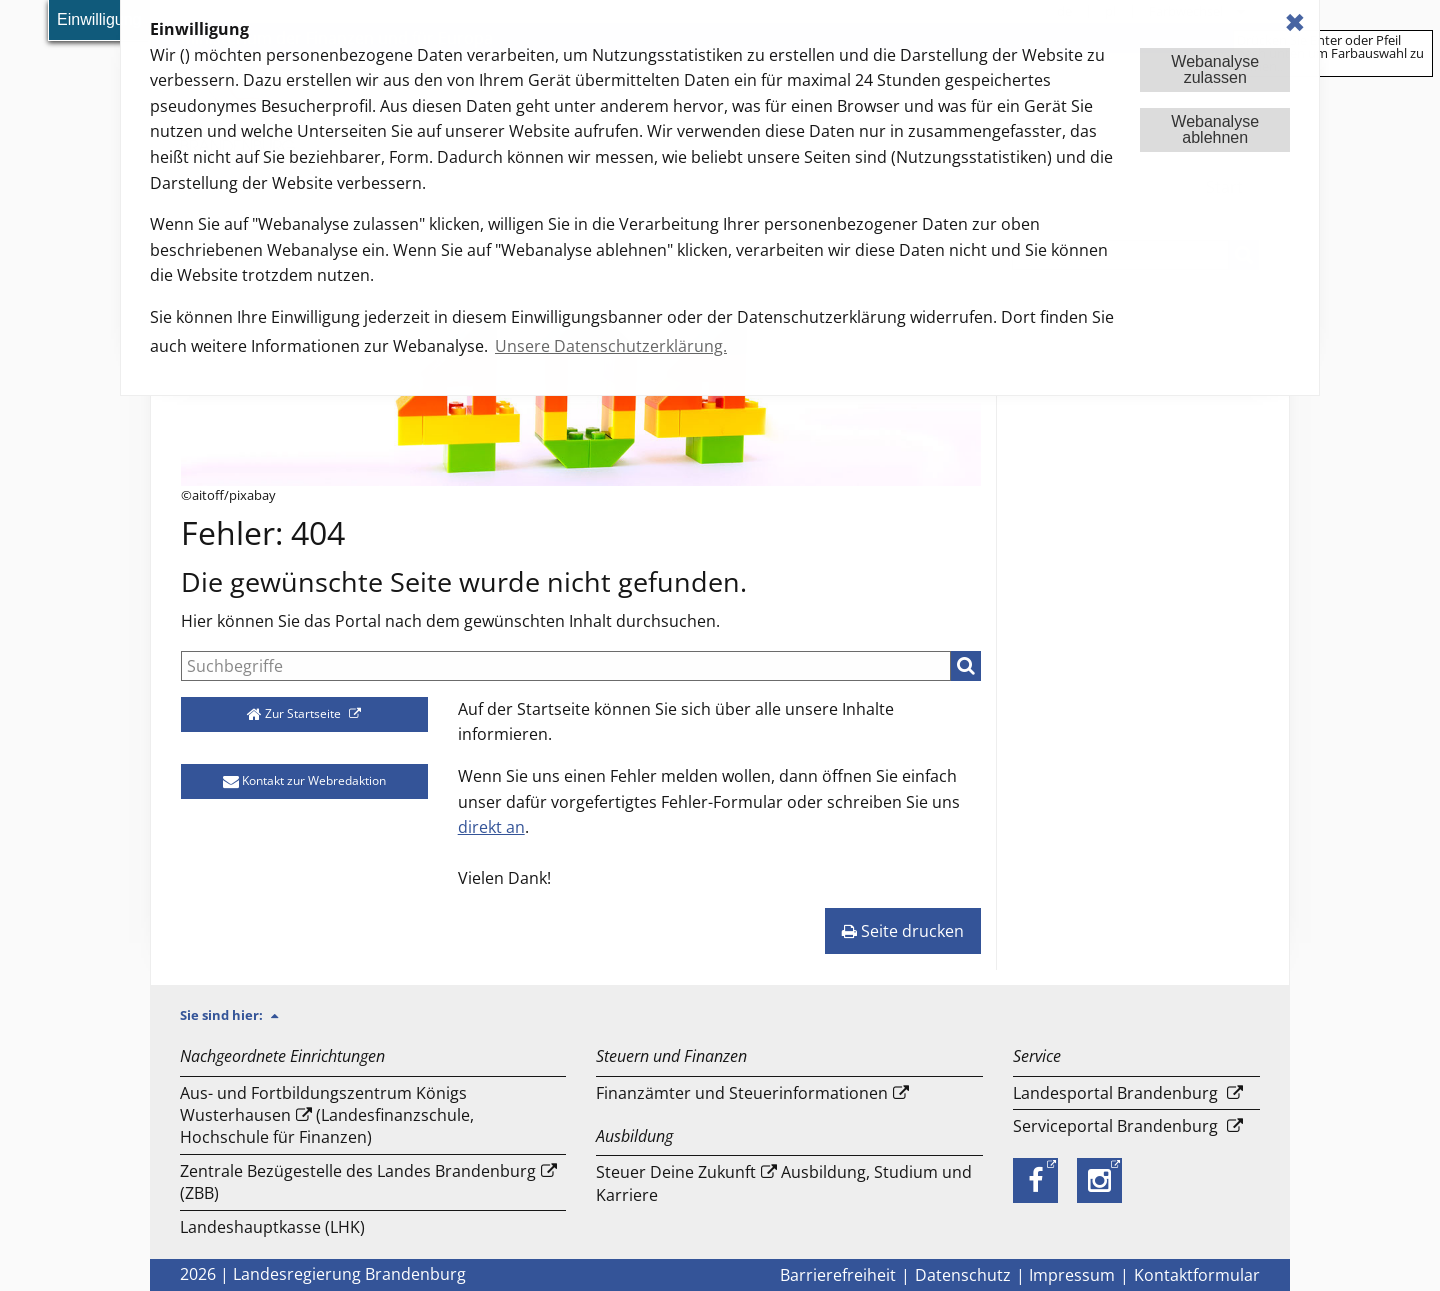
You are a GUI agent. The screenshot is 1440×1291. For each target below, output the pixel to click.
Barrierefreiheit (838, 1275)
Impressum (1072, 1275)
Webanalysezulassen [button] (1215, 69)
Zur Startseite (295, 713)
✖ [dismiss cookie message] (1295, 22)
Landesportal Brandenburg (1115, 1093)
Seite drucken (903, 931)
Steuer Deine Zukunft (676, 1172)
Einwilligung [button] (99, 19)
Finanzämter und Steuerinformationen (742, 1093)
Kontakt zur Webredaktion (304, 780)
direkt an (491, 827)
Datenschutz (963, 1275)
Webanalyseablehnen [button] (1215, 129)
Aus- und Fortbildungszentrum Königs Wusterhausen (323, 1104)
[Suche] (566, 666)
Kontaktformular (1197, 1275)
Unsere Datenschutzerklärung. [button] (611, 346)
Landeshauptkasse (250, 1227)
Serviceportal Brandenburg (1115, 1126)
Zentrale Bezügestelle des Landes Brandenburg (358, 1171)
